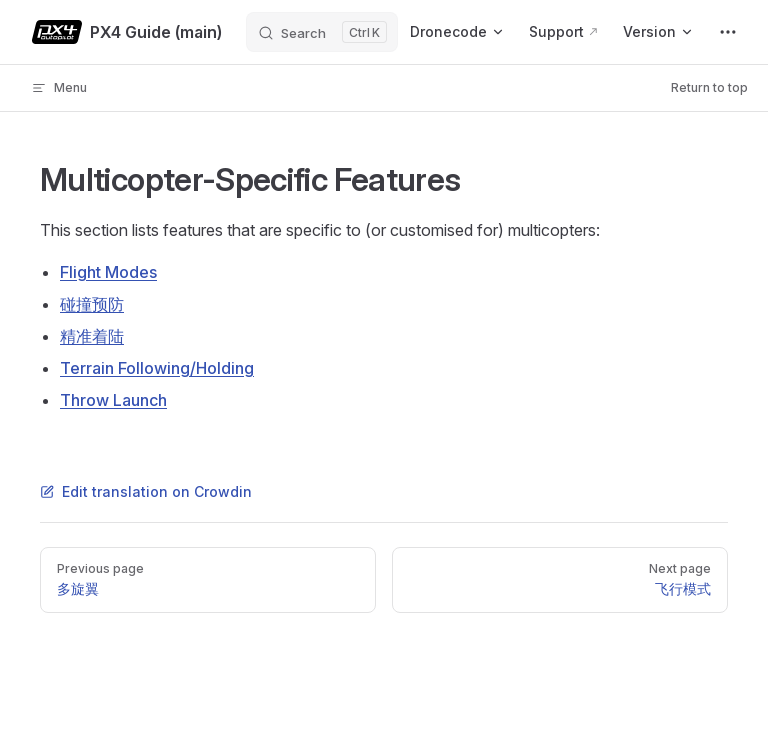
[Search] (322, 32)
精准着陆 (92, 336)
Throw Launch (113, 400)
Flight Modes (108, 272)
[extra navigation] (728, 32)
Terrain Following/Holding (157, 368)
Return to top (709, 87)
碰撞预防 (92, 304)
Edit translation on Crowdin (146, 491)
